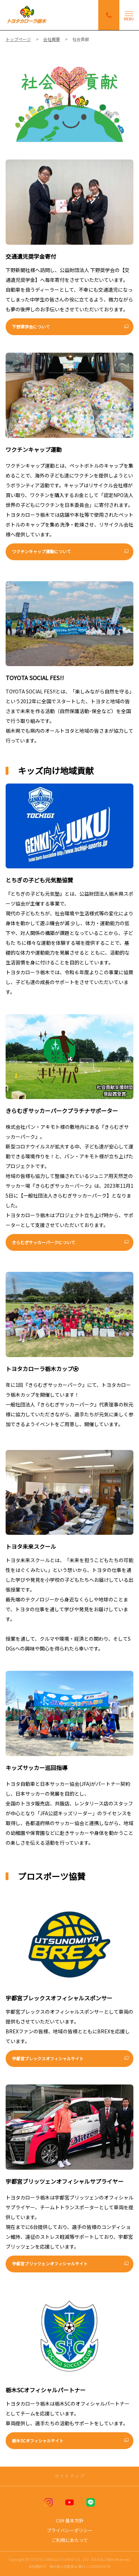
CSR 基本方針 (70, 2520)
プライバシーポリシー (69, 2530)
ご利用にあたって (70, 2540)
